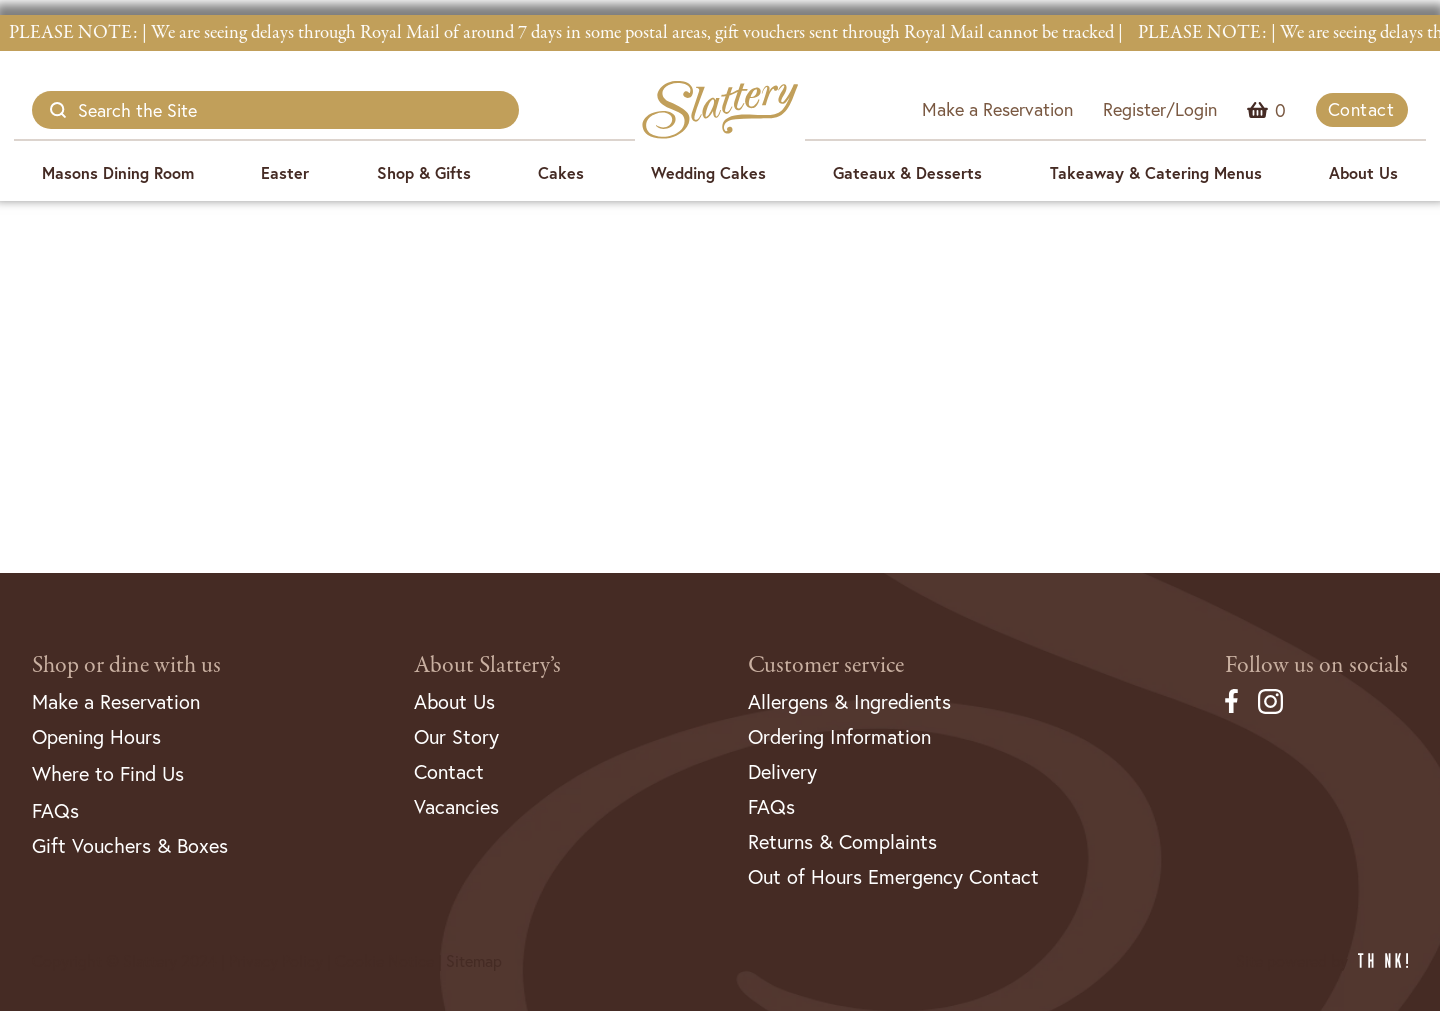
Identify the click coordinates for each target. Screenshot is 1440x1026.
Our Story (456, 736)
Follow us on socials (1316, 665)
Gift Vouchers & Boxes (130, 845)
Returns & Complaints (842, 841)
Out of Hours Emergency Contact (893, 876)
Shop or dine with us (126, 665)
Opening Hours (96, 736)
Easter (285, 172)
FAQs (55, 810)
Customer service (826, 665)
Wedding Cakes (708, 172)
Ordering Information (839, 736)
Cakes (561, 172)
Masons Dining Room (118, 172)
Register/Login (1160, 109)
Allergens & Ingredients (849, 701)
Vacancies (456, 806)
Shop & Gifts (424, 172)
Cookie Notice (384, 960)
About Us (1363, 172)
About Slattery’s (487, 665)
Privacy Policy (276, 960)
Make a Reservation (997, 109)
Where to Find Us (108, 773)
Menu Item (1280, 110)
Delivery (782, 771)
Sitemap (474, 960)
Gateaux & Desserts (907, 172)
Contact (1361, 109)
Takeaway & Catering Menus (1156, 172)
